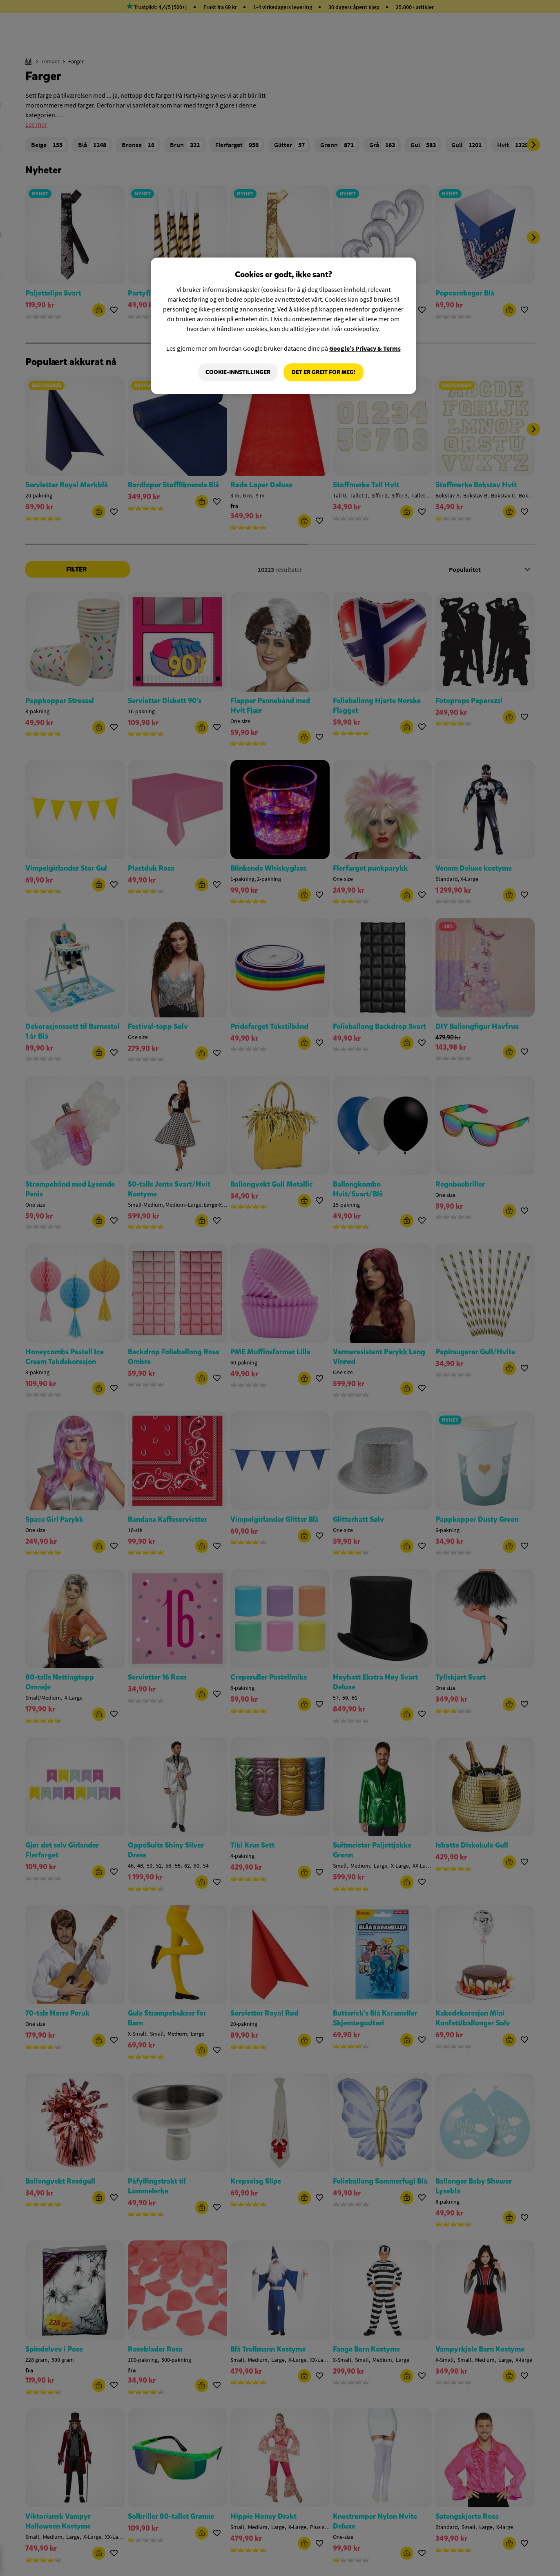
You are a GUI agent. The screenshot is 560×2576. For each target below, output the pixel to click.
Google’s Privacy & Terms (365, 348)
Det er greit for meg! (323, 372)
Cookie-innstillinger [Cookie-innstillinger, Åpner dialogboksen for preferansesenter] (237, 372)
